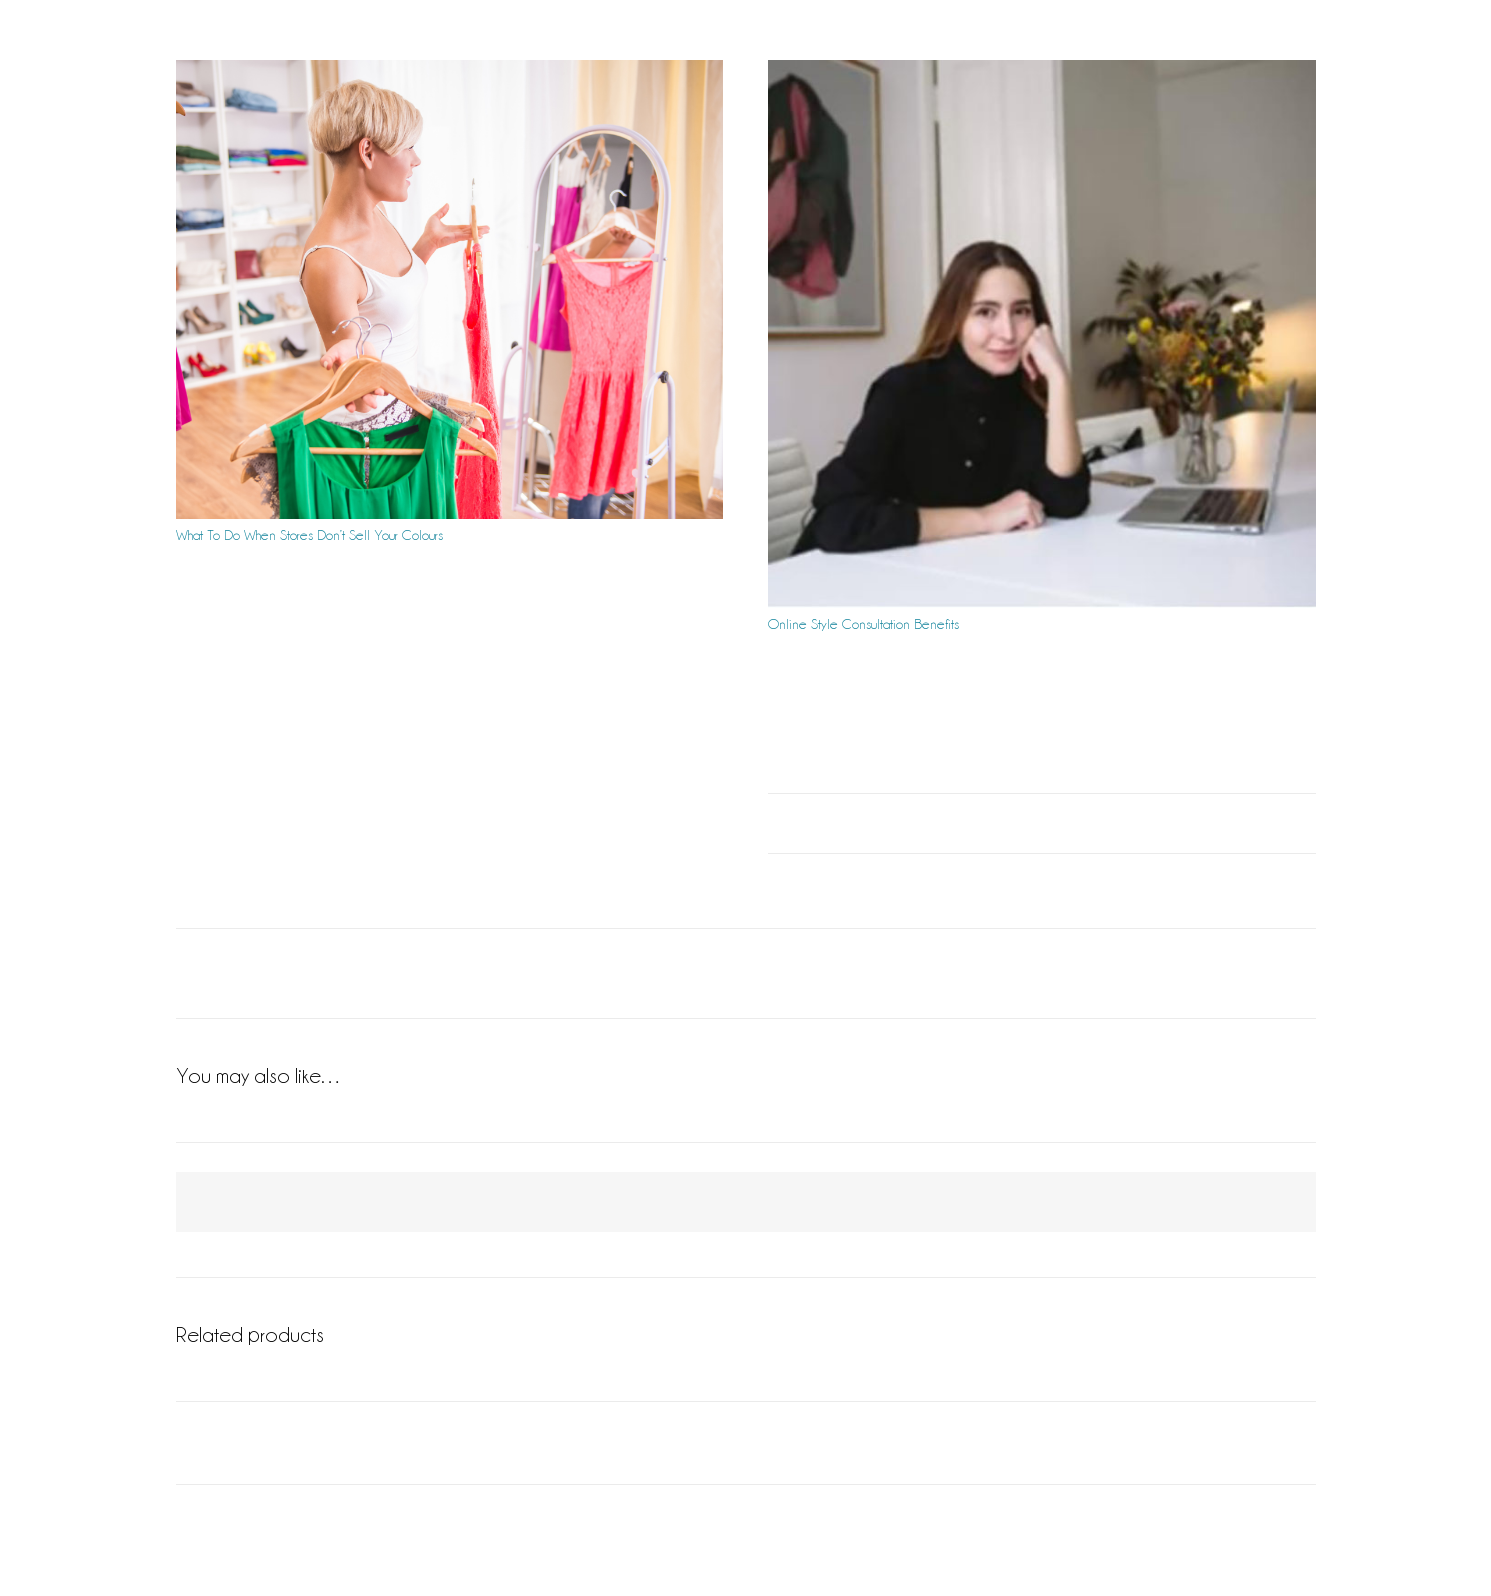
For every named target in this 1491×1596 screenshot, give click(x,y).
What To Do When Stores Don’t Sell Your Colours (309, 535)
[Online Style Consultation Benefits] (1042, 334)
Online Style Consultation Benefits (863, 624)
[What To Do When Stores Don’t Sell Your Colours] (450, 289)
